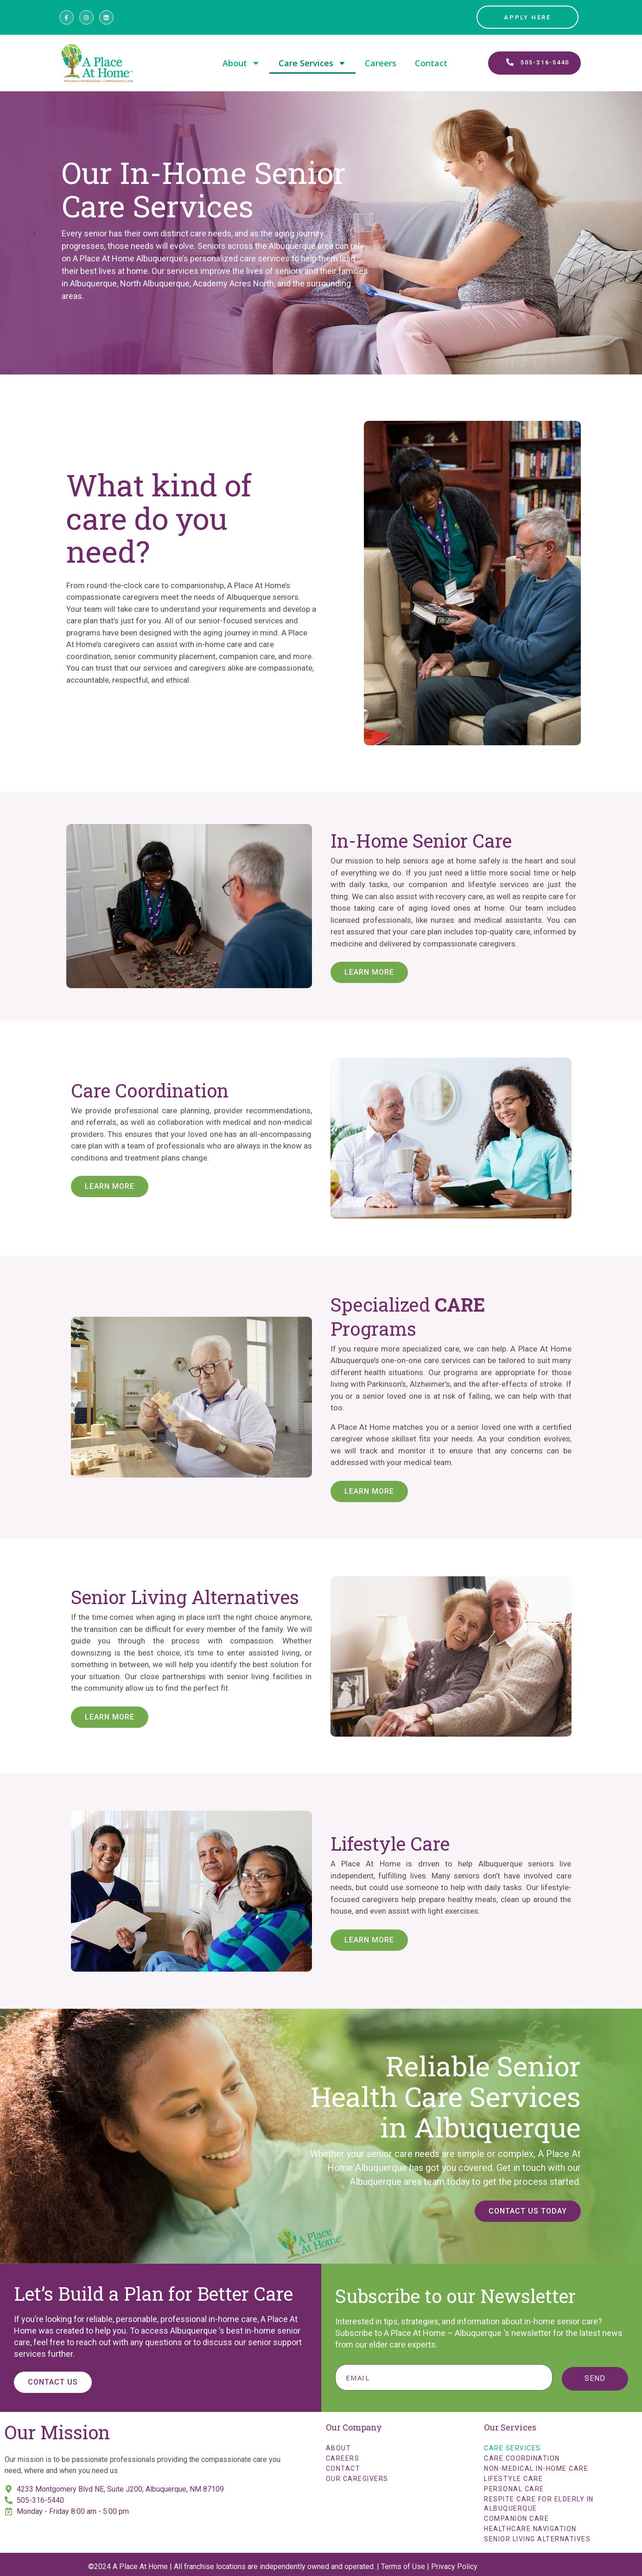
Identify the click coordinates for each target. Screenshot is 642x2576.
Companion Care (516, 2518)
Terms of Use (403, 2566)
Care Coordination (522, 2458)
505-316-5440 (40, 2500)
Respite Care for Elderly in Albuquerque (539, 2503)
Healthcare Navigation (530, 2528)
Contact (431, 63)
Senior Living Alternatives (537, 2539)
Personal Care (514, 2489)
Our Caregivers (357, 2478)
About (241, 63)
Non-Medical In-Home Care (536, 2468)
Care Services (312, 63)
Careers (380, 63)
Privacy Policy (454, 2566)
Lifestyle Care (513, 2478)
